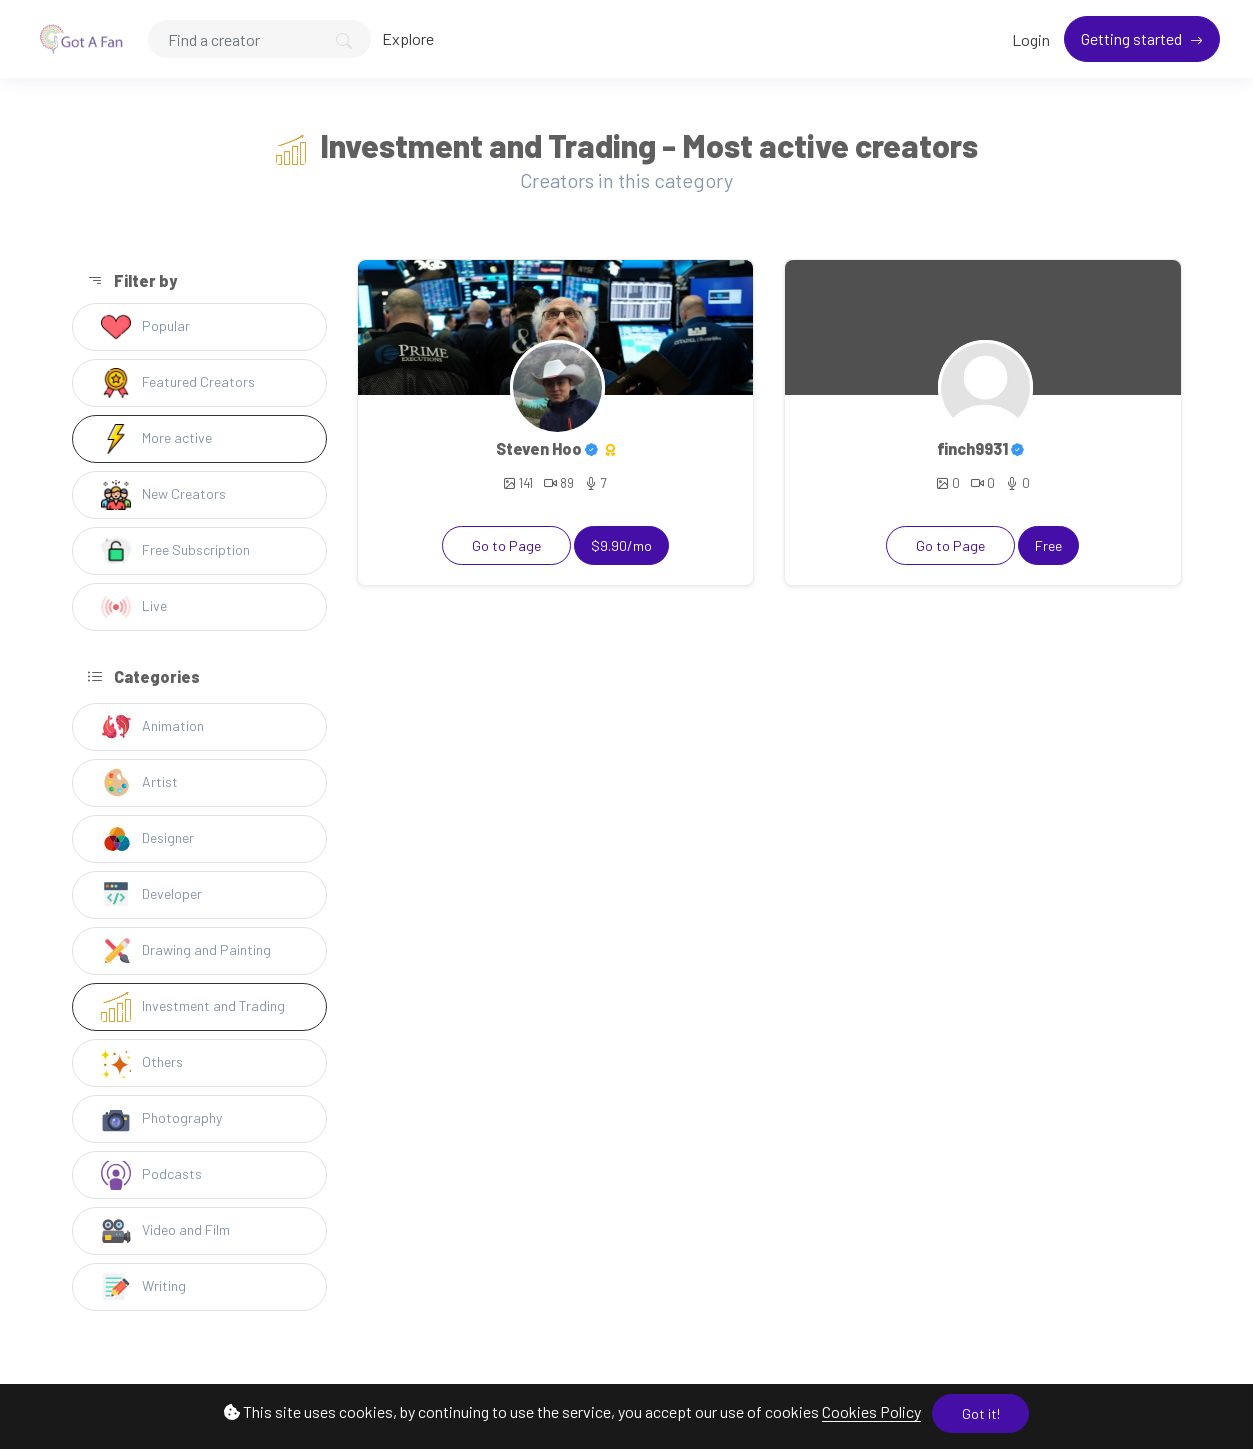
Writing (143, 1287)
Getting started (1133, 38)
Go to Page (506, 545)
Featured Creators (178, 383)
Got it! (981, 1413)
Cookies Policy (871, 1411)
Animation (152, 727)
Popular (145, 327)
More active (156, 439)
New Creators (163, 495)
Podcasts (151, 1175)
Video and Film (165, 1231)
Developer (151, 895)
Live (134, 607)
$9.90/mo (621, 545)
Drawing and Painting (186, 951)
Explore (408, 38)
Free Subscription (175, 551)
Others (142, 1063)
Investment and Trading (193, 1007)
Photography (161, 1119)
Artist (139, 783)
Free (1048, 545)
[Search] (259, 39)
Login (1031, 39)
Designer (147, 839)
